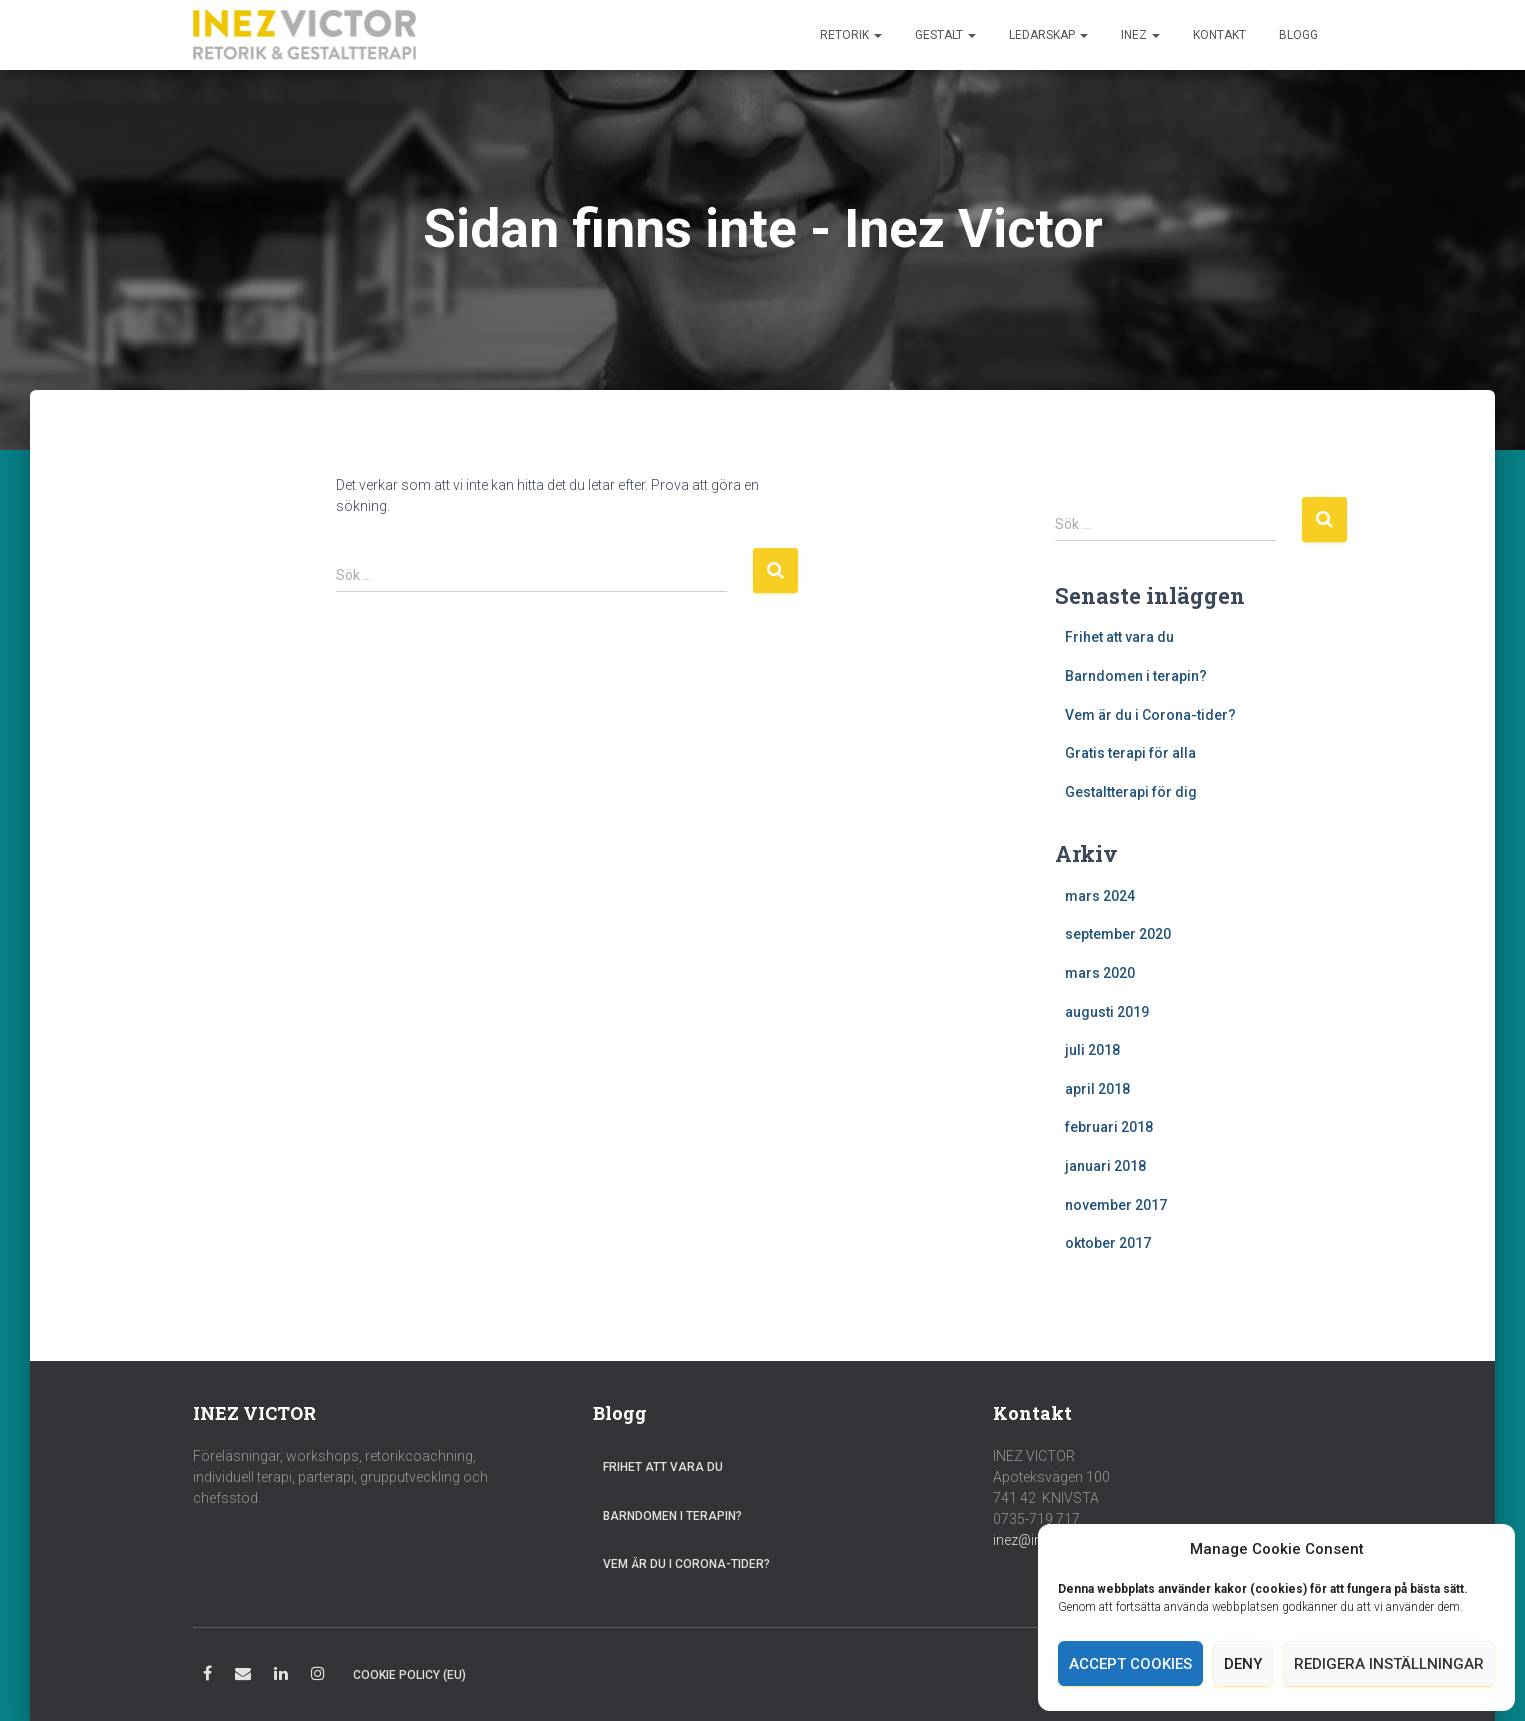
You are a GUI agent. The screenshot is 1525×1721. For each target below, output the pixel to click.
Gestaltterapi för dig (1131, 792)
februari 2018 (1109, 1127)
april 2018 (1097, 1089)
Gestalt (945, 35)
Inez (1140, 35)
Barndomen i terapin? (1136, 676)
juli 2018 (1092, 1050)
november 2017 (1116, 1205)
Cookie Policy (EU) (409, 1675)
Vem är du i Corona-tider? (1150, 715)
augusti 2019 (1107, 1012)
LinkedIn (281, 1676)
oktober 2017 (1108, 1243)
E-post (243, 1676)
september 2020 (1118, 934)
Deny (1243, 1664)
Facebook (207, 1676)
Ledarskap (1048, 35)
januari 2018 (1105, 1166)
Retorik (851, 35)
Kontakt (1219, 35)
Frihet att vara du (1119, 637)
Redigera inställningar (1389, 1664)
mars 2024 (1100, 896)
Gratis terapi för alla (1130, 753)
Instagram (318, 1676)
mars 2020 (1100, 973)
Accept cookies (1130, 1664)
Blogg (1298, 35)
